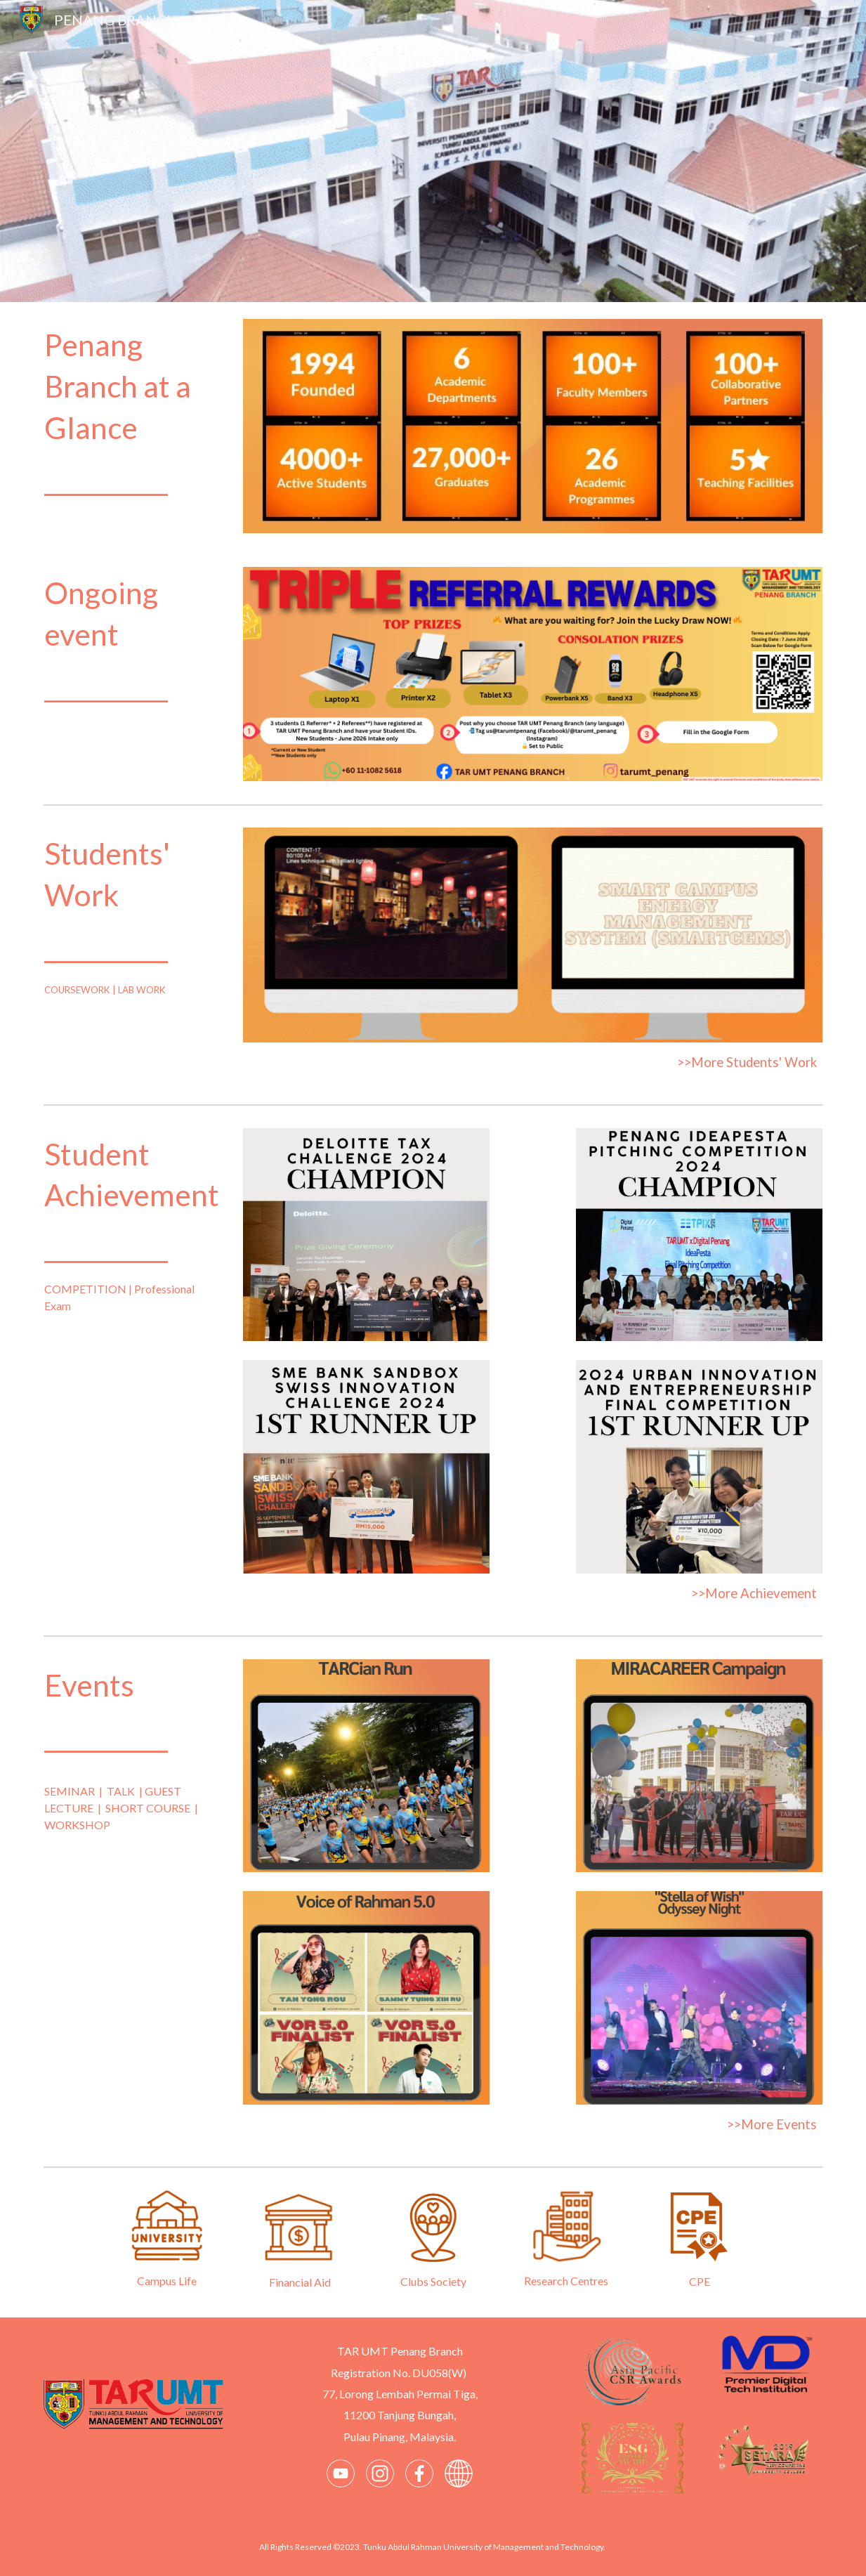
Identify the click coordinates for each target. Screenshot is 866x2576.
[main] (133, 413)
